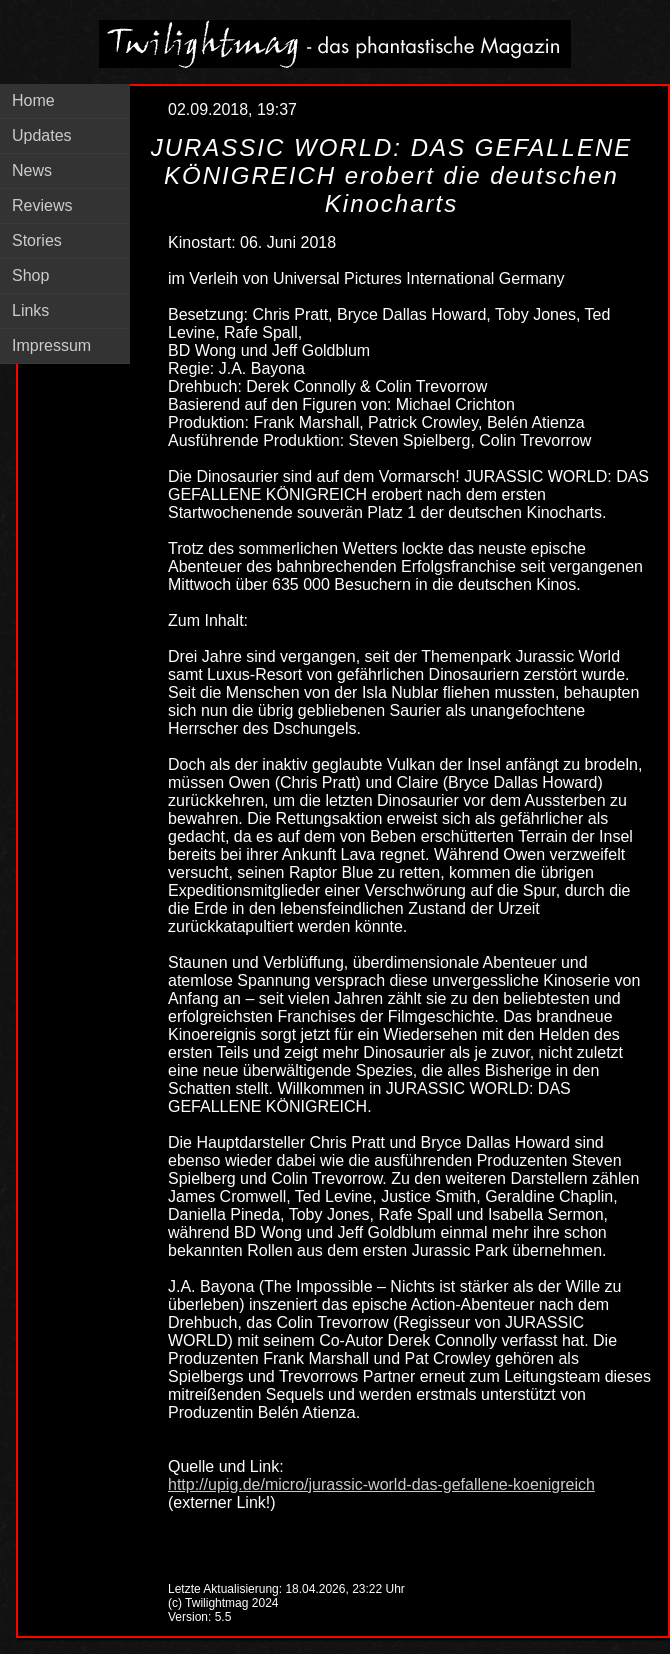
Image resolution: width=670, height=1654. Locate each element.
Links (30, 310)
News (32, 170)
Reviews (42, 205)
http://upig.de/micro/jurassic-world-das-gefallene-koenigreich (381, 1484)
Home (33, 100)
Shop (30, 275)
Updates (42, 135)
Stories (37, 240)
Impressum (51, 345)
